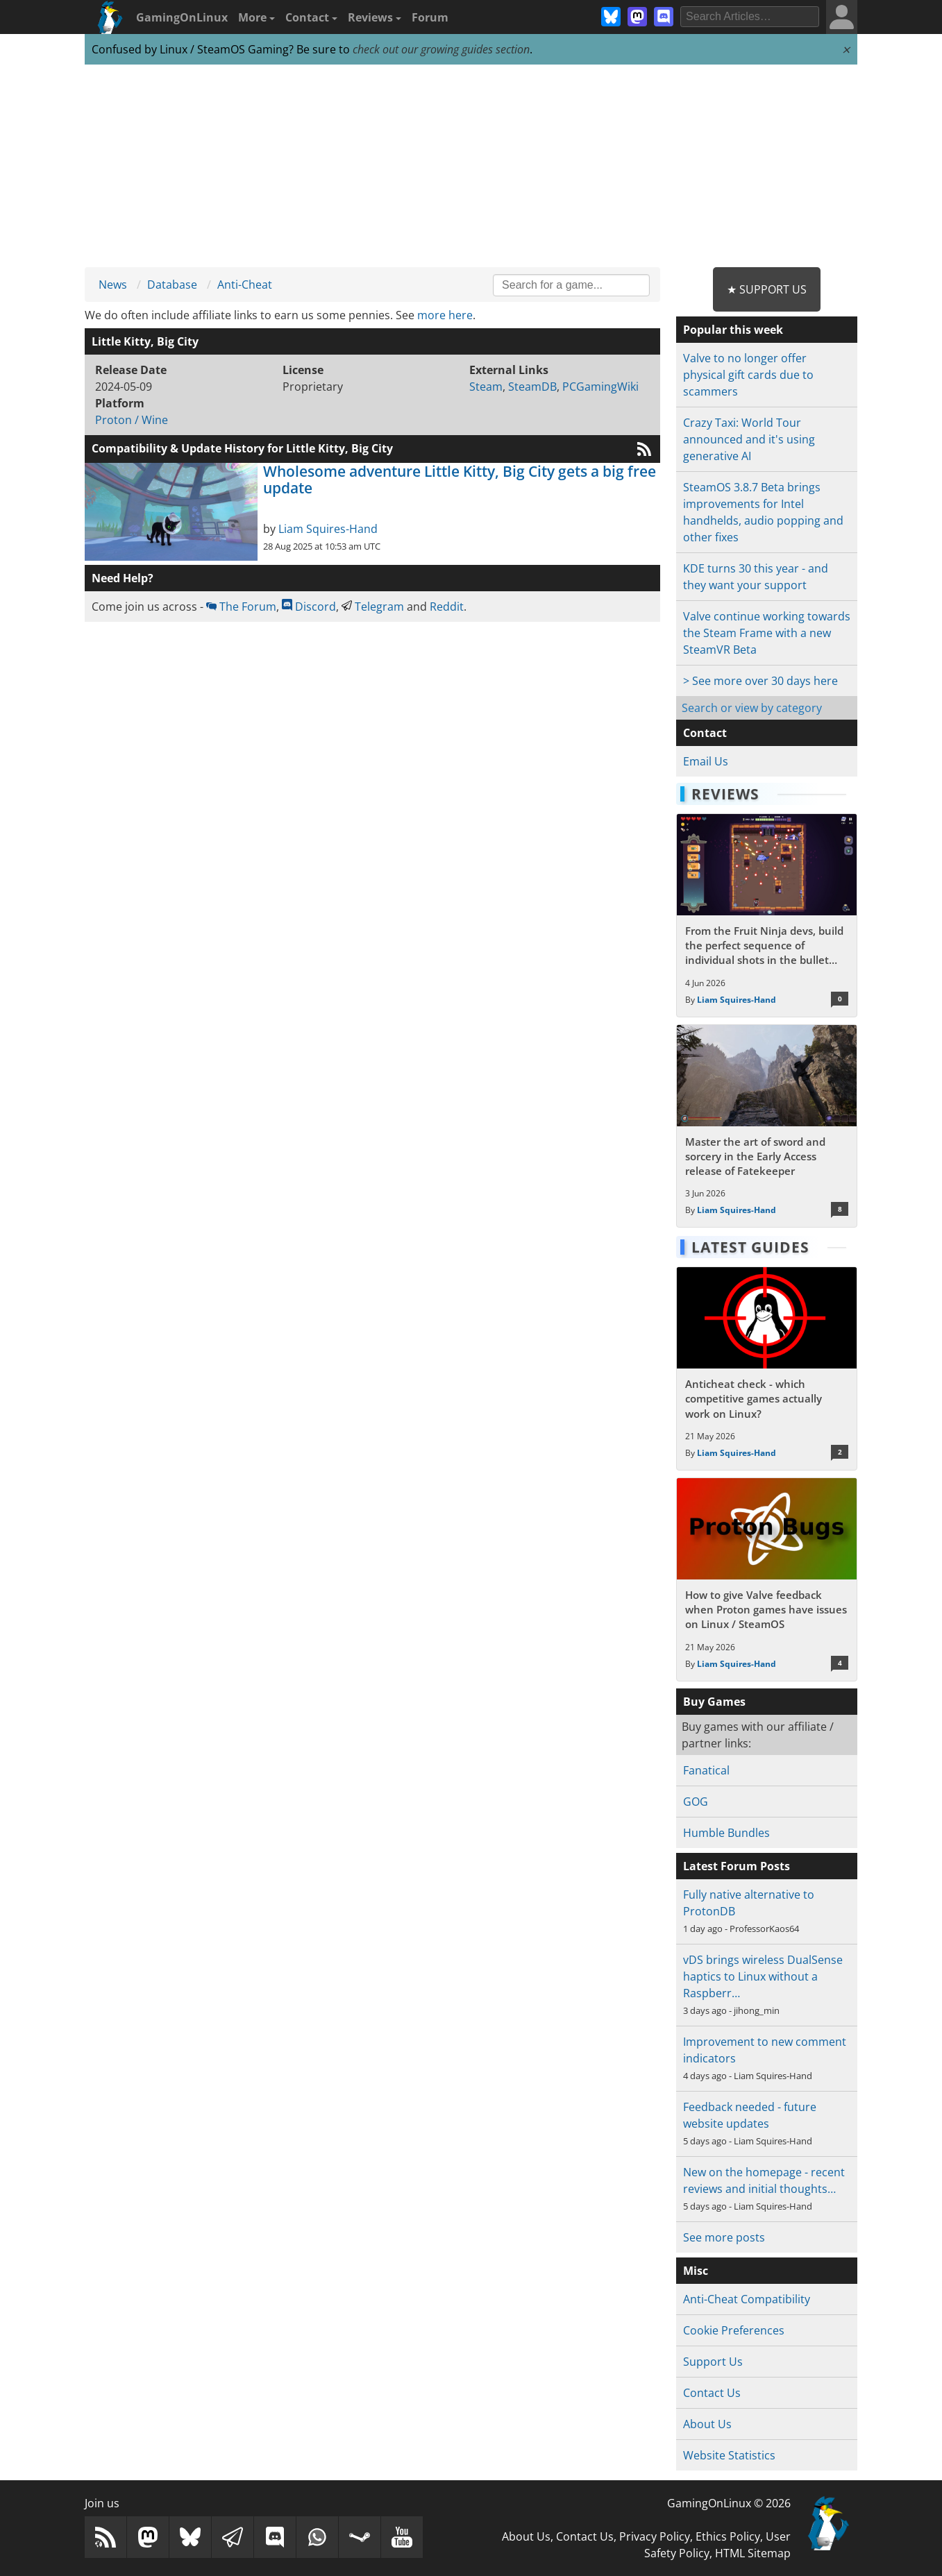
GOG (695, 1801)
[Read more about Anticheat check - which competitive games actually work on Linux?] (767, 1368)
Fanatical (706, 1770)
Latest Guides (750, 1247)
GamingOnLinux (182, 17)
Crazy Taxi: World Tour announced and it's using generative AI (749, 439)
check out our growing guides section (441, 49)
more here (445, 315)
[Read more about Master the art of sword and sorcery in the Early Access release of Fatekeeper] (767, 1126)
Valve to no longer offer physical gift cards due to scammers (748, 374)
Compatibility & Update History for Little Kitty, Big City (242, 448)
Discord (309, 606)
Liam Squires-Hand (328, 528)
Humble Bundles (726, 1832)
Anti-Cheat (244, 284)
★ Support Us (767, 289)
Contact (311, 17)
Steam (486, 386)
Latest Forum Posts (736, 1866)
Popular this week (733, 329)
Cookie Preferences (733, 2330)
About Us (707, 2424)
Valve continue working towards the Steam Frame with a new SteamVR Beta (766, 633)
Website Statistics (729, 2455)
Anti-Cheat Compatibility (746, 2299)
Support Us (713, 2361)
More (256, 17)
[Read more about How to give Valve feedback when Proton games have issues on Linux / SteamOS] (767, 1579)
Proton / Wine (131, 419)
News (113, 284)
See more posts (724, 2237)
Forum (430, 17)
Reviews (374, 17)
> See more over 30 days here (760, 680)
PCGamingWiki (600, 386)
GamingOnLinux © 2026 (729, 2503)
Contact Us (712, 2392)
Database (172, 284)
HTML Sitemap (753, 2553)
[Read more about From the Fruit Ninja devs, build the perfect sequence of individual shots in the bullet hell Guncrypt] (767, 915)
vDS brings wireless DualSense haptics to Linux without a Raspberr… (763, 1976)
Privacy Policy (654, 2536)
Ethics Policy (728, 2536)
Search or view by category (752, 707)
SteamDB (532, 386)
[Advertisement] (471, 166)
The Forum (241, 606)
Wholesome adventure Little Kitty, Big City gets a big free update (459, 479)
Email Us (705, 761)
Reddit (447, 606)
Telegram (373, 606)
